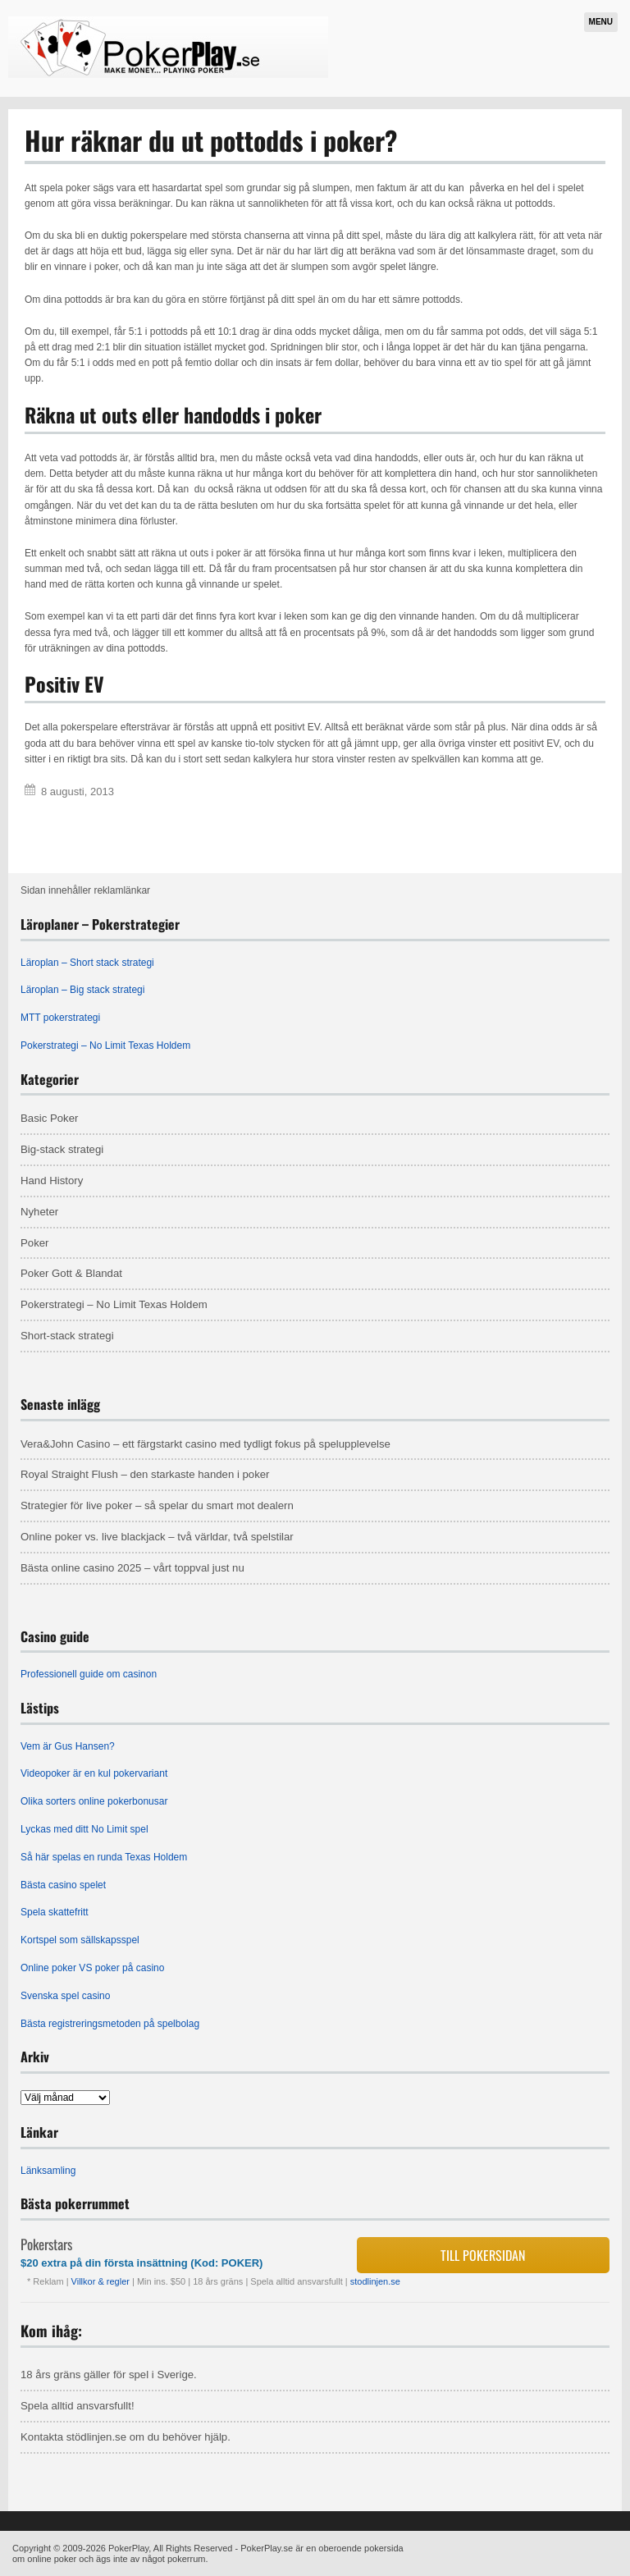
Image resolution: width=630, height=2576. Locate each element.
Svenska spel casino (65, 1996)
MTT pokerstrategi (60, 1017)
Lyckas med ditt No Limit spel (84, 1829)
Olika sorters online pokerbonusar (94, 1801)
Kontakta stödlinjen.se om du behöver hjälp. (126, 2437)
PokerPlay (128, 2548)
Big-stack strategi (62, 1149)
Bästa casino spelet (63, 1885)
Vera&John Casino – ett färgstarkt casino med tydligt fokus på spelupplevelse (205, 1444)
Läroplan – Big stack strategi (82, 989)
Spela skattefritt (55, 1912)
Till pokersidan (483, 2255)
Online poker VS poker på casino (92, 1968)
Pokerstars (46, 2244)
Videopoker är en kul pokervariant (94, 1773)
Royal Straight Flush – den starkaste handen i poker (145, 1474)
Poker (34, 1243)
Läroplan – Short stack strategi (87, 962)
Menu (601, 21)
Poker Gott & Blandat (71, 1273)
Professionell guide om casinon (89, 1674)
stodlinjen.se (375, 2281)
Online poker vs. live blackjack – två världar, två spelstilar (157, 1537)
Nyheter (39, 1212)
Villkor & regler (101, 2281)
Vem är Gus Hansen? (68, 1746)
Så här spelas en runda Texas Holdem (104, 1857)
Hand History (52, 1180)
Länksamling (48, 2170)
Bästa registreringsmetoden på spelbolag (110, 2023)
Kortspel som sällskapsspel (80, 1940)
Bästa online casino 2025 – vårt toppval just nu (132, 1568)
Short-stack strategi (67, 1335)
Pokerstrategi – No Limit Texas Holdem (105, 1045)
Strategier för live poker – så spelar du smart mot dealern (157, 1505)
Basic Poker (49, 1118)
